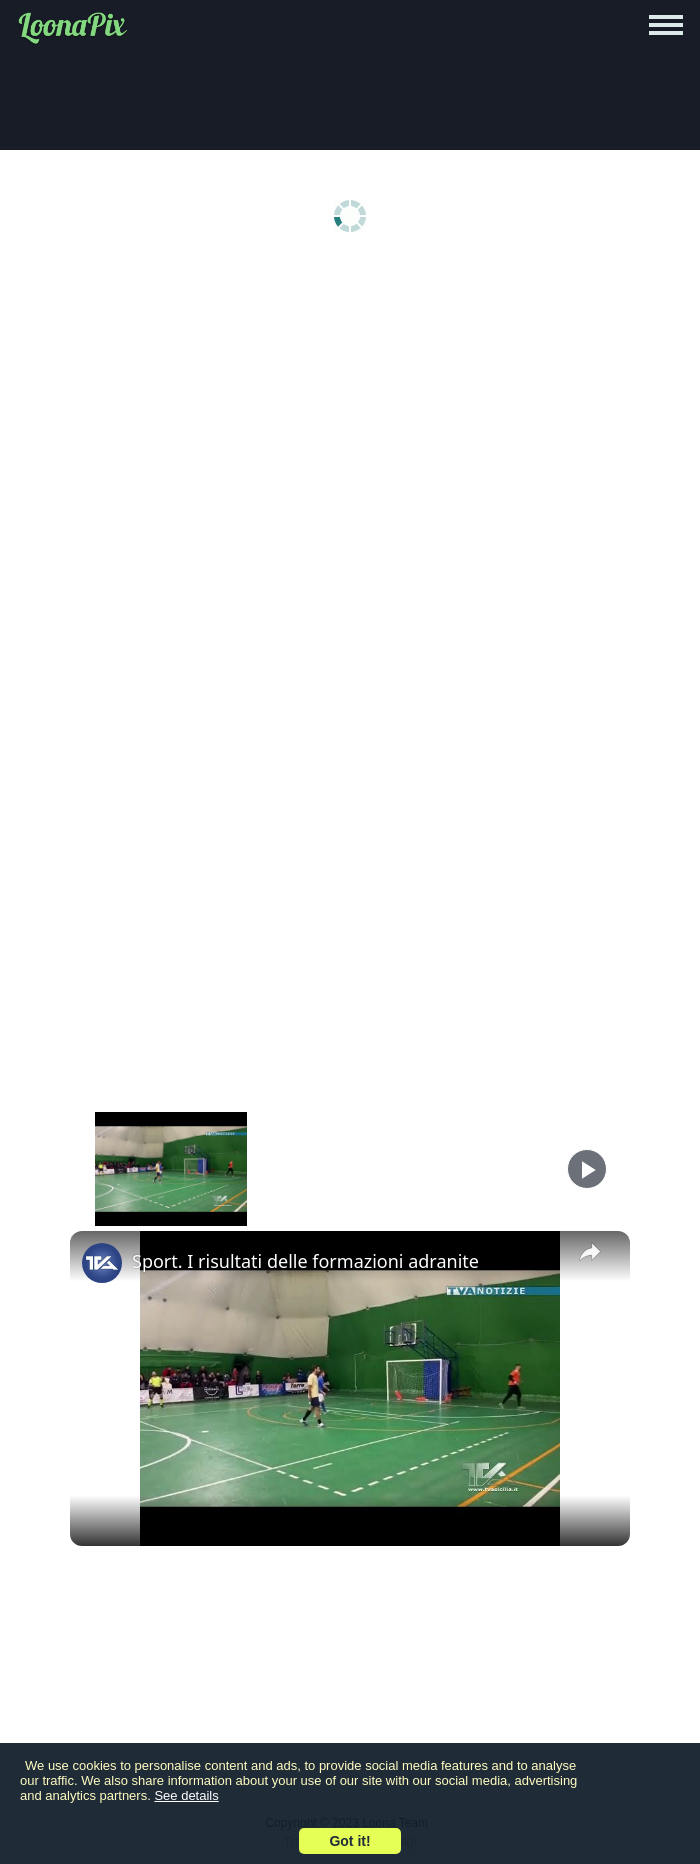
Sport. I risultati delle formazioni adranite (305, 1261)
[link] (102, 1263)
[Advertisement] (350, 422)
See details (186, 1795)
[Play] (587, 1169)
